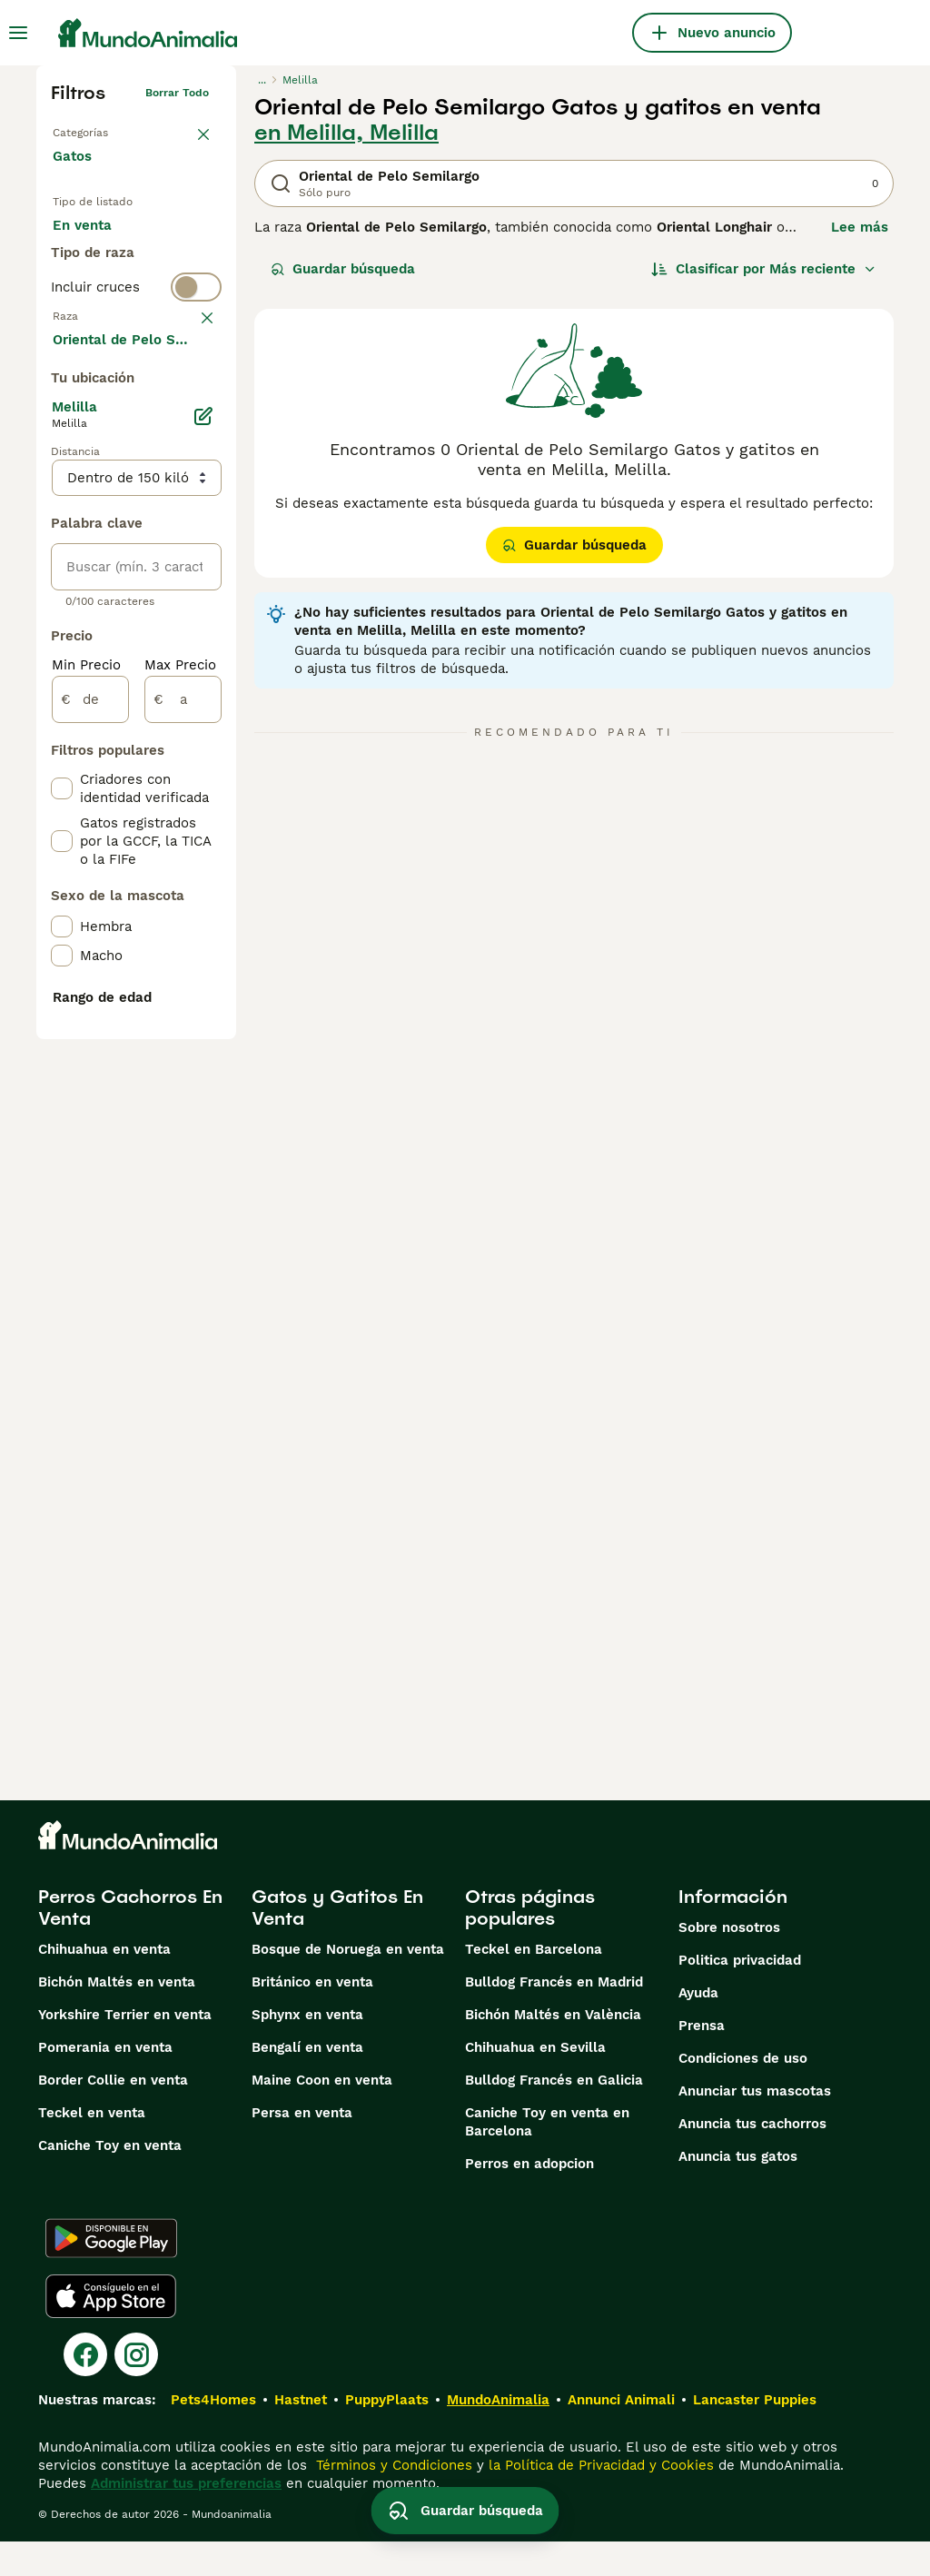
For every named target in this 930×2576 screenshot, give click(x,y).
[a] (183, 1190)
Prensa (701, 2060)
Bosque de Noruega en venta (348, 1984)
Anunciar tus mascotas (754, 2125)
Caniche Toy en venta (110, 2180)
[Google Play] (111, 2272)
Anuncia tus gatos (737, 2191)
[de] (90, 1190)
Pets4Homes (213, 2434)
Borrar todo (177, 92)
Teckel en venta (91, 2147)
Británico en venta (312, 2016)
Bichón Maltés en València (553, 2049)
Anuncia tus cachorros (752, 2158)
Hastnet (300, 2434)
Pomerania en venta (105, 2082)
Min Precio (86, 1155)
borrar (192, 436)
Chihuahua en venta (104, 1984)
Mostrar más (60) (125, 828)
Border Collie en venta (113, 2114)
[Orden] (764, 269)
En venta (96, 243)
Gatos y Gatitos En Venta (337, 1942)
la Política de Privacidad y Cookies (599, 2500)
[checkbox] (62, 532)
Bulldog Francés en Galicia (554, 2114)
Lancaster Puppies (754, 2434)
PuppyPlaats (387, 2434)
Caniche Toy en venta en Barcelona (547, 2156)
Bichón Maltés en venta (116, 2016)
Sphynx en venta (307, 2049)
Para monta (106, 330)
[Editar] (203, 906)
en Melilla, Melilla (346, 132)
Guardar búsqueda (343, 269)
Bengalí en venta (307, 2082)
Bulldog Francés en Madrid (554, 2016)
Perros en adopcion (529, 2198)
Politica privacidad (739, 1994)
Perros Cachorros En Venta (130, 1942)
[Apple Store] (110, 2331)
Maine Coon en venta (322, 2114)
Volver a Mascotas (102, 129)
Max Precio (180, 1155)
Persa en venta (302, 2147)
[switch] (136, 399)
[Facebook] (85, 2389)
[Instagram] (136, 2389)
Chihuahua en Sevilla (535, 2082)
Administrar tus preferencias (186, 2518)
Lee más (859, 227)
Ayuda (698, 2027)
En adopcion (108, 287)
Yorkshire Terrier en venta (125, 2049)
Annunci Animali (621, 2434)
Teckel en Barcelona (533, 1984)
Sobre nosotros (729, 1962)
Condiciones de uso (742, 2093)
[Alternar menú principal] (18, 33)
